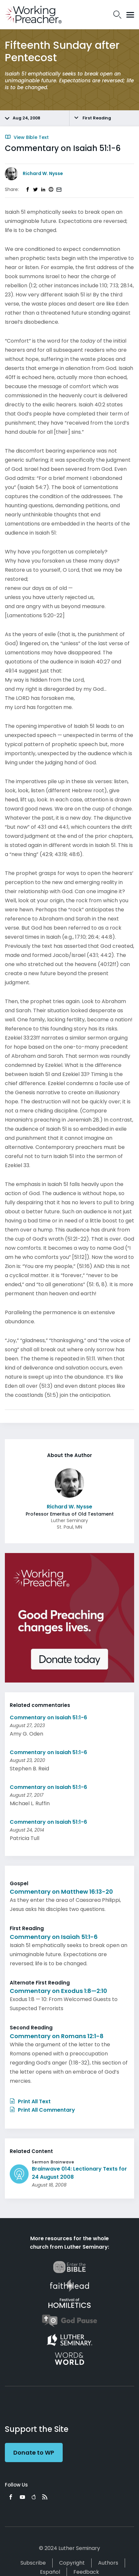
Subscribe (33, 2563)
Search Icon (117, 15)
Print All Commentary (42, 2110)
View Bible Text (27, 137)
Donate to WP (33, 2452)
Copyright (72, 2563)
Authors (108, 2563)
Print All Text (30, 2101)
